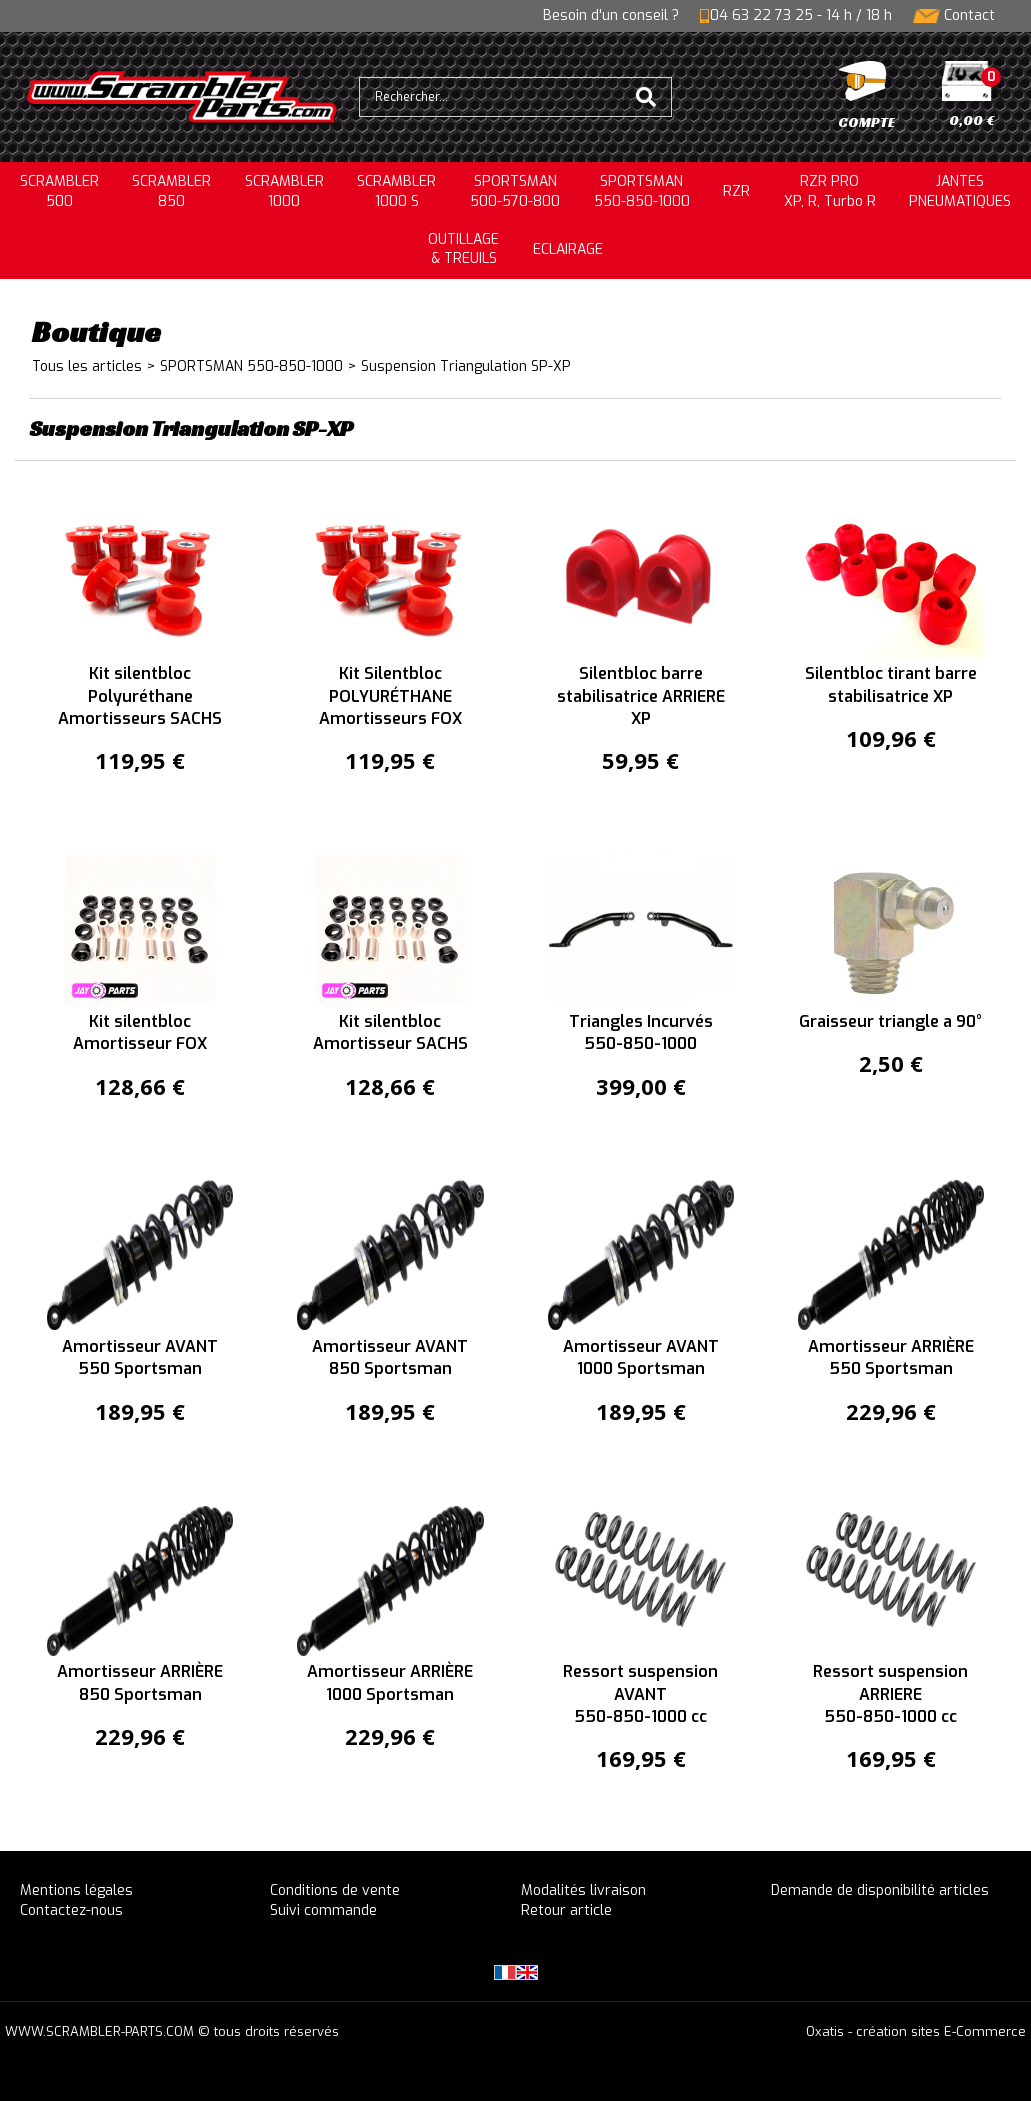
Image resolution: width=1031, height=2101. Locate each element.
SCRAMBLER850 (171, 191)
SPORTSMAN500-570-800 (515, 191)
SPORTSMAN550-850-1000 (642, 191)
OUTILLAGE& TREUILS (463, 249)
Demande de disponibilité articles (880, 1890)
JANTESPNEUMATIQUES (960, 191)
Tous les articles (87, 366)
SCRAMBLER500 (59, 191)
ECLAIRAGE (568, 249)
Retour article (566, 1910)
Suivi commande (323, 1910)
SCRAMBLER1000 (284, 191)
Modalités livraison (583, 1890)
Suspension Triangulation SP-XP (466, 366)
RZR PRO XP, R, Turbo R (830, 191)
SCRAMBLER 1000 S (396, 191)
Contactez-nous (71, 1910)
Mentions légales (76, 1890)
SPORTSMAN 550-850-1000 (251, 366)
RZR (736, 191)
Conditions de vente (335, 1890)
